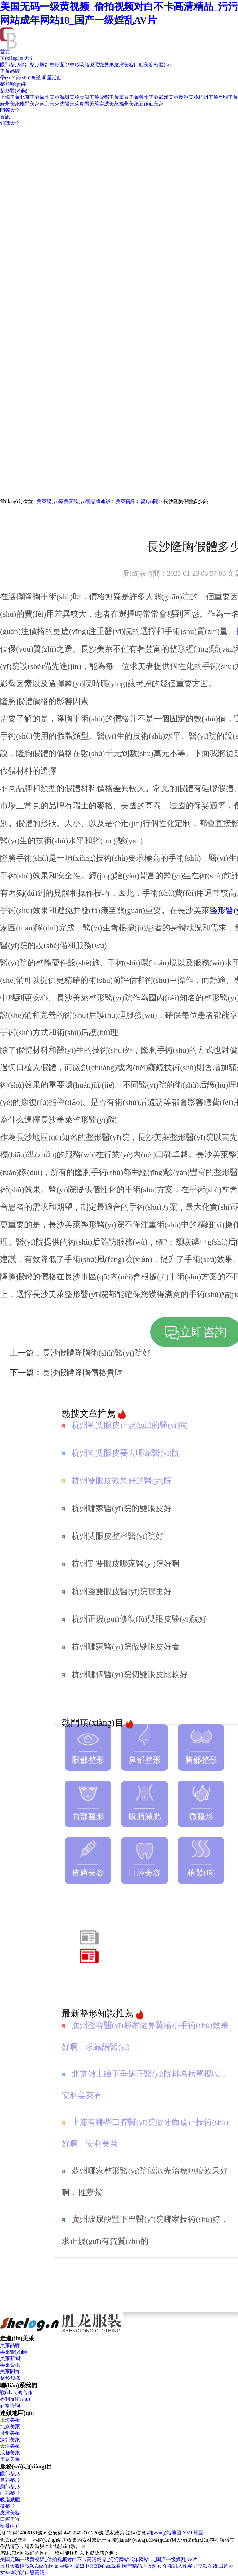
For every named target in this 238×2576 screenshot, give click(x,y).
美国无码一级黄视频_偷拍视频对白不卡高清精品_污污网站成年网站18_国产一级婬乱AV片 (98, 2559)
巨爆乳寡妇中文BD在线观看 (90, 2566)
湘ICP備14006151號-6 (23, 2532)
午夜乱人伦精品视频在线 (190, 2566)
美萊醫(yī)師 (13, 2351)
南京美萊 (50, 103)
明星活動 (52, 77)
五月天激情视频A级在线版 (29, 2566)
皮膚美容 (124, 64)
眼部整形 (10, 64)
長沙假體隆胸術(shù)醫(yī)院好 (96, 1352)
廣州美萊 (50, 97)
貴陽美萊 (89, 103)
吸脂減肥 (89, 64)
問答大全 (10, 110)
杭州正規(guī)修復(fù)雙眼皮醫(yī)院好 (139, 1619)
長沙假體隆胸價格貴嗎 (82, 1372)
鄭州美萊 (149, 97)
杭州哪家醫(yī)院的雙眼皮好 (122, 1508)
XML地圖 (193, 2532)
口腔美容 (144, 64)
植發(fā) (162, 64)
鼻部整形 (30, 64)
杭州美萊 (208, 97)
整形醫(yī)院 (13, 90)
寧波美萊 (109, 103)
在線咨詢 (10, 2405)
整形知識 (10, 2377)
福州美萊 (129, 103)
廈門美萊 (30, 103)
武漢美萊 (168, 97)
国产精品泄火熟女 (142, 2566)
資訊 (5, 116)
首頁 (5, 51)
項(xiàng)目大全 (17, 58)
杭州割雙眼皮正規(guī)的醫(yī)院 (129, 1425)
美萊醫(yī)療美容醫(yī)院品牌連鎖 (73, 501)
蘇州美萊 (10, 103)
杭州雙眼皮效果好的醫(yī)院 (122, 1480)
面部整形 (69, 64)
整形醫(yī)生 (13, 84)
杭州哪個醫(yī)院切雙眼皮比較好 (130, 1674)
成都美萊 (109, 97)
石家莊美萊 (151, 103)
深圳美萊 (69, 97)
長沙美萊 (188, 97)
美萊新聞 (10, 2358)
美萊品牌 (10, 71)
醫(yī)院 (149, 501)
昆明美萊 (228, 97)
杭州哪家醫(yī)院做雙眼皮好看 (126, 1646)
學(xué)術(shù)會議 (20, 77)
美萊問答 (10, 2371)
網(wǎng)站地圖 (164, 2532)
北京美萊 (30, 97)
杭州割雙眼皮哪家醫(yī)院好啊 (126, 1563)
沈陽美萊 (69, 103)
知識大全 (10, 123)
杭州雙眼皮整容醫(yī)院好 (118, 1536)
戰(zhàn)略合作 (16, 2392)
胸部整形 (50, 64)
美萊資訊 (125, 501)
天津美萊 (89, 97)
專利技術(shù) (15, 2399)
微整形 (106, 64)
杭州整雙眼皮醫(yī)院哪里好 (122, 1591)
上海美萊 (10, 97)
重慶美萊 (129, 97)
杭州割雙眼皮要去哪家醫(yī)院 (126, 1452)
